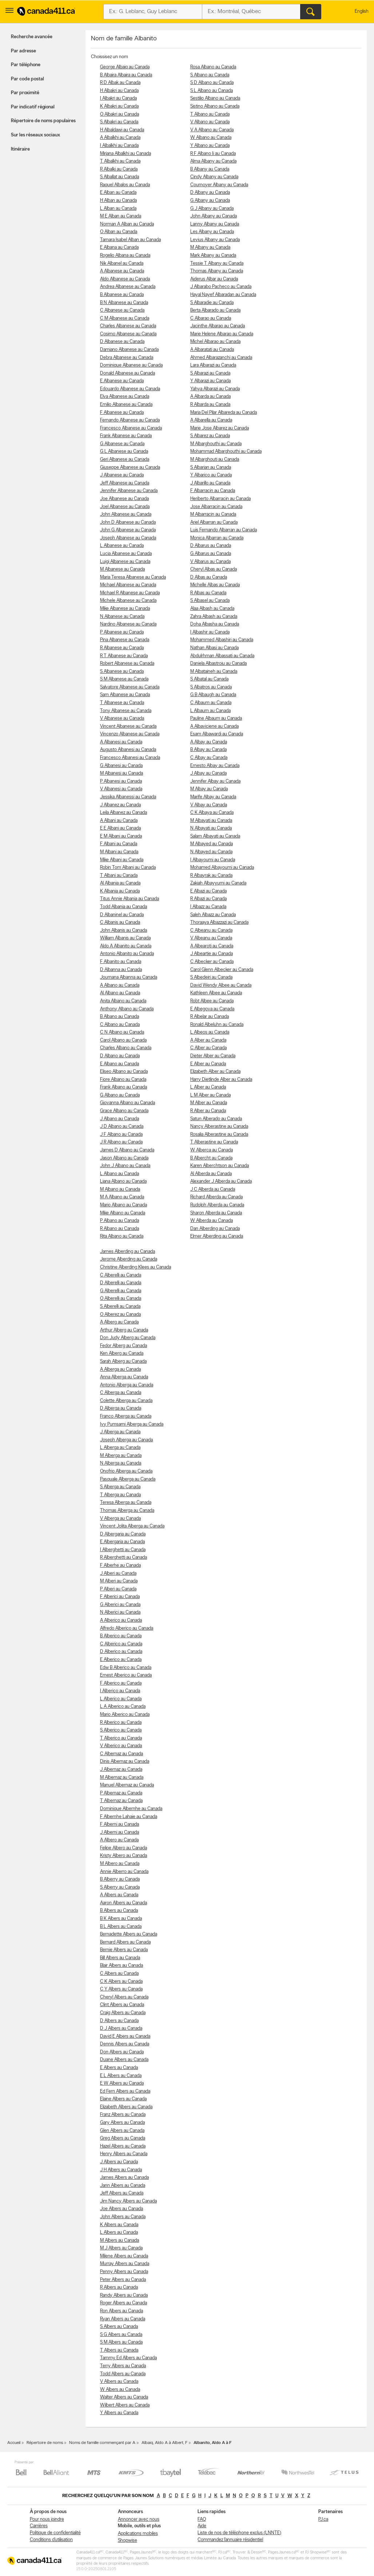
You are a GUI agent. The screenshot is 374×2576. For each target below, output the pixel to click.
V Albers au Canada (119, 2381)
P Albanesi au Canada (121, 781)
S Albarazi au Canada (210, 373)
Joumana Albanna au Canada (128, 977)
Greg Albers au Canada (122, 2138)
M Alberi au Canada (119, 1581)
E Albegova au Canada (212, 1009)
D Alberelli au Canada (120, 1283)
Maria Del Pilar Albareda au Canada (223, 412)
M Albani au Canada (119, 852)
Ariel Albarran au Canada (214, 522)
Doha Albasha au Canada (214, 624)
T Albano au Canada (210, 114)
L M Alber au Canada (210, 1095)
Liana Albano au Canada (123, 1181)
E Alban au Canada (118, 192)
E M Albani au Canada (121, 836)
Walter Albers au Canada (124, 2397)
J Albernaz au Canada (121, 1769)
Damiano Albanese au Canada (129, 349)
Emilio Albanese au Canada (126, 404)
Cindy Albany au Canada (214, 177)
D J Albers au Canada (121, 2028)
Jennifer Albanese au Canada (129, 490)
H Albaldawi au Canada (122, 130)
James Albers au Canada (124, 2177)
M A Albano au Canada (122, 1197)
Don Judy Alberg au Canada (127, 1337)
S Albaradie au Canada (212, 302)
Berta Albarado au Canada (215, 310)
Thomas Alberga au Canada (127, 1510)
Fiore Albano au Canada (123, 1079)
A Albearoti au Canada (211, 946)
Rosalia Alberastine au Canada (219, 1134)
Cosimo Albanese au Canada (128, 334)
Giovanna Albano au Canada (127, 1103)
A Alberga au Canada (120, 1369)
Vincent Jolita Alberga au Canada (132, 1526)
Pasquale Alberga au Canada (127, 1479)
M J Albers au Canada (121, 2248)
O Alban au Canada (118, 231)
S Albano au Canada (209, 75)
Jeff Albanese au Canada (124, 483)
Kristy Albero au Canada (123, 1855)
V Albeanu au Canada (211, 938)
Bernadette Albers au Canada (128, 1934)
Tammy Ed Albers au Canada (128, 2358)
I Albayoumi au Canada (212, 860)
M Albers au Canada (119, 2240)
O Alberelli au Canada (120, 1298)
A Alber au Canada (208, 1040)
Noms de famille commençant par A (102, 2443)
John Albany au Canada (213, 216)
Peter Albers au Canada (123, 2279)
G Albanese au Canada (122, 444)
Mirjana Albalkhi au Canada (125, 153)
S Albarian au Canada (210, 467)
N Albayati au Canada (211, 828)
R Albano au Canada (119, 1228)
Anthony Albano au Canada (127, 1009)
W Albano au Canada (210, 137)
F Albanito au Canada (120, 961)
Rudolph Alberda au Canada (217, 1205)
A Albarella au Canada (211, 420)
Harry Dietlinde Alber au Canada (221, 1079)
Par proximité (25, 93)
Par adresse (23, 51)
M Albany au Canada (210, 247)
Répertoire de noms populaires (43, 121)
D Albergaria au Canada (123, 1534)
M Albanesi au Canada (121, 773)
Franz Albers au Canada (123, 2114)
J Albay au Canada (208, 773)
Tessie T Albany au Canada (216, 263)
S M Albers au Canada (121, 2342)
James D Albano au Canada (127, 1150)
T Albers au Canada (119, 2350)
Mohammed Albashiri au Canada (221, 640)
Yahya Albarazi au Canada (215, 389)
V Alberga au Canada (120, 1518)
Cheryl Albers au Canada (124, 1997)
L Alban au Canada (118, 208)
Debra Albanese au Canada (126, 357)
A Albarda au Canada (210, 396)
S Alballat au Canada (119, 177)
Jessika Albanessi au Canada (128, 797)
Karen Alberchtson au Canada (219, 1165)
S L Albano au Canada (211, 90)
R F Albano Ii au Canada (213, 153)
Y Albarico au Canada (211, 475)
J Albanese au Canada (122, 475)
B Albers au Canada (119, 1910)
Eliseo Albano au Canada (124, 1071)
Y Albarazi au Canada (210, 381)
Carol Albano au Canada (123, 1040)
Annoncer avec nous (138, 2519)
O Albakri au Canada (119, 114)
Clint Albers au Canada (122, 2004)
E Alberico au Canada (121, 1659)
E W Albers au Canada (122, 2083)
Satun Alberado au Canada (216, 1119)
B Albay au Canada (208, 749)
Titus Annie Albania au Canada (129, 898)
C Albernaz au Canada (121, 1754)
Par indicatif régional (33, 107)
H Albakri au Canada (119, 90)
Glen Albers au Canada (122, 2130)
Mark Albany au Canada (213, 255)
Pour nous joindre (47, 2519)
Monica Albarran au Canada (216, 538)
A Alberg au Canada (119, 1322)
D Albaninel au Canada (122, 914)
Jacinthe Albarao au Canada (217, 326)
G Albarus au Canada (210, 553)
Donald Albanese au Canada (127, 373)
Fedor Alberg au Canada (123, 1345)
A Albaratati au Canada (212, 349)
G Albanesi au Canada (121, 765)
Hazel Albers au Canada (123, 2146)
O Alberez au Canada (120, 1314)
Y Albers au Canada (119, 2413)
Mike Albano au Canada (122, 1213)
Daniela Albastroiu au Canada (218, 663)
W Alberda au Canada (211, 1220)
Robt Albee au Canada (212, 1001)
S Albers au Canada (119, 2326)
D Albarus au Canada (210, 545)
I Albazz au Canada (208, 906)
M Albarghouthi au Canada (216, 444)
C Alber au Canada (208, 1048)
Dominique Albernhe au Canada (131, 1808)
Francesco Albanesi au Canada (130, 757)
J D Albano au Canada (121, 1126)
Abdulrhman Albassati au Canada (222, 656)
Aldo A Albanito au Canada (125, 946)
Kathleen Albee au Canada (216, 993)
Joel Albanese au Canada (125, 506)
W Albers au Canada (120, 2389)
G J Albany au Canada (212, 208)
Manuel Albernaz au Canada (127, 1785)
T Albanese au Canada (122, 702)
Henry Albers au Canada (123, 2154)
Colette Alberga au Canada (126, 1400)
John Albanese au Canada (125, 514)
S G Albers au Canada (121, 2334)
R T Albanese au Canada (124, 656)
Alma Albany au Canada (213, 161)
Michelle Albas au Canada (215, 585)
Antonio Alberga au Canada (126, 1385)
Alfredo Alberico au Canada (126, 1628)
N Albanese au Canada (122, 616)
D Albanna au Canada (121, 969)
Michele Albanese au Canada (128, 600)
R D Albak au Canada (120, 82)
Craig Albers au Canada (123, 2012)
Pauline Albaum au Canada (216, 718)
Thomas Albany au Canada (216, 271)
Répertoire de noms (45, 2443)
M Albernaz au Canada (121, 1777)
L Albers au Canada (119, 2232)
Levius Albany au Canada (215, 239)
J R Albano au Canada (121, 1142)
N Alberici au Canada (120, 1612)
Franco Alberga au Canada (125, 1416)
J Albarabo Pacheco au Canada (220, 286)
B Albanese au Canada (122, 294)
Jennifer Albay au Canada (215, 781)
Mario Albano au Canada (123, 1205)
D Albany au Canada (210, 192)
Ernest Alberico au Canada (126, 1675)
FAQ (202, 2519)
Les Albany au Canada (212, 231)
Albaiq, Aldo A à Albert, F (164, 2443)
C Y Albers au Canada (121, 1989)
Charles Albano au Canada (125, 1048)
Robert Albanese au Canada (127, 663)
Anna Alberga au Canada (124, 1377)
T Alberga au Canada (120, 1495)
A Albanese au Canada (122, 271)
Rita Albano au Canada (121, 1236)
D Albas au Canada (208, 577)
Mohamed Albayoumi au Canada (222, 867)
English (362, 11)
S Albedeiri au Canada (211, 977)
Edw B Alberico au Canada (125, 1667)
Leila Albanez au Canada (123, 812)
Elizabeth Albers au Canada (126, 2107)
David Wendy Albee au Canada (220, 985)
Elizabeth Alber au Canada (215, 1071)
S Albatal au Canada (209, 679)
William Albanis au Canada (125, 938)
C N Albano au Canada (122, 1032)
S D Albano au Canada (212, 82)
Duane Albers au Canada (124, 2059)
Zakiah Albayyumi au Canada (218, 883)
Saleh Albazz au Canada (213, 914)
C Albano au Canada (120, 1024)
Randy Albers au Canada (124, 2295)
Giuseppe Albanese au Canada (130, 467)
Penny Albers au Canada (124, 2271)
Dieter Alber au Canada (212, 1056)
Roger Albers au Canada (123, 2303)
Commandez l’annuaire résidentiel (230, 2539)
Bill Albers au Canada (120, 1958)
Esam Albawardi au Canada (216, 734)
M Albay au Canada (209, 789)
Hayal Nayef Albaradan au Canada (223, 294)
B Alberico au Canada (121, 1636)
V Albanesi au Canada (121, 789)
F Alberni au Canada (119, 1824)
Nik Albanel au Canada (121, 263)
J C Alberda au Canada (212, 1189)
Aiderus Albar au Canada (214, 279)
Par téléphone (25, 65)
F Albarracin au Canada (212, 490)
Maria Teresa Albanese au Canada (133, 577)
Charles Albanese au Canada (128, 326)
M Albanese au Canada (122, 569)
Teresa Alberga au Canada (125, 1502)
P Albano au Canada (119, 1220)
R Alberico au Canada (121, 1722)
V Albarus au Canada (210, 561)
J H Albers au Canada (121, 2170)
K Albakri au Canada (119, 106)
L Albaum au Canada (210, 710)
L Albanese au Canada (122, 545)
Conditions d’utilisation (51, 2539)
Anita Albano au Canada (123, 1001)
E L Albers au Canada (121, 2075)
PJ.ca (323, 2519)
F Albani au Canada (118, 844)
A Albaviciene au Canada (214, 726)
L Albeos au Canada (209, 1032)
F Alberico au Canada (121, 1683)
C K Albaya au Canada (212, 812)
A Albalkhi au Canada (120, 137)
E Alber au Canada (208, 1064)
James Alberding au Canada (127, 1251)
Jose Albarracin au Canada (216, 506)
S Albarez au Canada (210, 436)
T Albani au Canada (119, 875)
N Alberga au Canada (120, 1463)
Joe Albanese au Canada (124, 498)
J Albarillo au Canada (210, 483)
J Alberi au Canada (118, 1573)
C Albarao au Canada (210, 318)
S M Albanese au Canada (124, 679)
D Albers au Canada (119, 2020)
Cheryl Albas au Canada (213, 569)
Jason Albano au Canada (124, 1158)
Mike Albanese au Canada (125, 608)
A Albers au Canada (119, 1895)
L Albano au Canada (119, 1173)
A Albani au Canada (119, 820)
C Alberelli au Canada (120, 1275)
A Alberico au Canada (121, 1620)
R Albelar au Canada (209, 1016)
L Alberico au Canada (121, 1699)
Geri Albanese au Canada (124, 459)
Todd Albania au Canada (123, 906)
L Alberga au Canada (120, 1447)
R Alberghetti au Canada (123, 1557)
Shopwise (127, 2540)
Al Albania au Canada (120, 883)
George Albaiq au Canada (125, 67)
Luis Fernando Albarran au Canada (223, 530)
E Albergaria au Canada (122, 1541)
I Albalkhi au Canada (119, 145)
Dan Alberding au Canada (215, 1228)
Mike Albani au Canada (121, 860)
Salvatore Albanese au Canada (129, 687)
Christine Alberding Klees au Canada (135, 1267)
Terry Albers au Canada (123, 2366)
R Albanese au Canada (122, 648)
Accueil (13, 2443)
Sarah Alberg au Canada (123, 1361)
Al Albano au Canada (120, 993)
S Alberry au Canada (120, 1887)
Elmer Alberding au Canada (216, 1236)
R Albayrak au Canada (211, 875)
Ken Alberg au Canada (121, 1353)
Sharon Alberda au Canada (216, 1213)
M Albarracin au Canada (213, 514)
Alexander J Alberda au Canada (221, 1181)
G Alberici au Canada (120, 1604)
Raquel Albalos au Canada (125, 185)
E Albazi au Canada (208, 891)
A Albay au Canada (208, 742)
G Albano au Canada (120, 1095)
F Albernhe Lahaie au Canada (128, 1816)
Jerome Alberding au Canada (128, 1259)
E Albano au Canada (119, 1064)
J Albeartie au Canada (211, 953)
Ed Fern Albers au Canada (125, 2091)
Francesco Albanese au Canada (131, 428)
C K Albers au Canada (121, 1981)
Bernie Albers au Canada (124, 1950)
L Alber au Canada (208, 1087)
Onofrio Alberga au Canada (126, 1471)
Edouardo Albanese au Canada (130, 389)
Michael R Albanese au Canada (130, 593)
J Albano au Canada (119, 1119)
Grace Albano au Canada (124, 1111)
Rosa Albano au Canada (213, 67)
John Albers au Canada (123, 2216)
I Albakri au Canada (118, 98)
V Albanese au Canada (122, 718)
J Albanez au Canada (120, 805)
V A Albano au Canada (212, 130)
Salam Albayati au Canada (215, 836)
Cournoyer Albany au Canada (219, 185)
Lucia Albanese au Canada (126, 553)
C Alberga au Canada (120, 1392)
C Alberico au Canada (121, 1644)
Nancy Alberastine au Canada (219, 1126)
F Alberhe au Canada (120, 1565)
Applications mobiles (138, 2533)
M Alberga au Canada (121, 1455)
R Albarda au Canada (210, 404)
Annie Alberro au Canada (124, 1871)
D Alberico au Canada (121, 1651)
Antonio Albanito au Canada (127, 953)
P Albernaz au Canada (121, 1793)
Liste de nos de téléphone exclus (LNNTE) (239, 2533)
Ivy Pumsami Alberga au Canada (131, 1424)
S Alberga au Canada (120, 1487)
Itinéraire (20, 149)
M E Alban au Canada (120, 216)
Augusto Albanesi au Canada (128, 749)
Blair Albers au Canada (121, 1965)
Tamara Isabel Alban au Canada (130, 239)
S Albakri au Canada (119, 122)
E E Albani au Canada (120, 828)
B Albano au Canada (119, 1016)
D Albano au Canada (120, 1056)
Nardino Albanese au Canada (128, 624)
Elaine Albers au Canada (123, 2099)
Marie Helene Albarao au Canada (221, 334)
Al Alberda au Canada (211, 1173)
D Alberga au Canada (120, 1408)
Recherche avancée (31, 37)
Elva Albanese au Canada (124, 396)
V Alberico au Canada (121, 1746)
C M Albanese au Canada (124, 318)
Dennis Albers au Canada (124, 2044)
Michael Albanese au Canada (128, 585)
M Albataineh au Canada (213, 671)
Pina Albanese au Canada (124, 640)
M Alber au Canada (208, 1103)
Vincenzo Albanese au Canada (129, 734)
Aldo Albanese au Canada (125, 279)
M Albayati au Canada (211, 820)
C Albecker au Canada (212, 961)
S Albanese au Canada (122, 671)
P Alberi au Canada (118, 1589)
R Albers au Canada (119, 2287)
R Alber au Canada (208, 1111)
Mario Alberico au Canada (125, 1714)
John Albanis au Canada (123, 930)
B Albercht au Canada (211, 1158)
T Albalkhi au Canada (120, 161)
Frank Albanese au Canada (126, 436)
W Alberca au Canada (211, 1150)
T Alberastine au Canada (214, 1142)
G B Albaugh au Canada (213, 694)
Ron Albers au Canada (121, 2311)
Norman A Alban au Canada (127, 224)
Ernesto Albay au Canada (214, 765)
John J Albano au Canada (125, 1165)
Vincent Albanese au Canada (128, 726)
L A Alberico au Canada (123, 1706)
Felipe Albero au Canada (123, 1848)
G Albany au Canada (210, 200)
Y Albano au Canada (210, 145)
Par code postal (27, 79)
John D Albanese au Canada (128, 522)
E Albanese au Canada (122, 381)
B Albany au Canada (209, 169)
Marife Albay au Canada (213, 797)
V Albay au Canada (208, 805)
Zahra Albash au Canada (213, 616)
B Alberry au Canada (120, 1879)
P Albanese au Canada (122, 632)
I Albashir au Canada (210, 632)
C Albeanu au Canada (211, 930)
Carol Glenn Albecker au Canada (221, 969)
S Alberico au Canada (121, 1730)
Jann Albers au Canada (122, 2185)
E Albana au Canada (119, 247)
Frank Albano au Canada (123, 1087)
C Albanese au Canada (122, 310)
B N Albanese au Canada (124, 302)
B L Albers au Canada (121, 1926)
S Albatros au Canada (211, 687)
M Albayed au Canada (211, 844)
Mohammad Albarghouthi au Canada (226, 451)
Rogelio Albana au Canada (125, 255)
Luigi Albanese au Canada (125, 561)
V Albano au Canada (210, 122)
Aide (202, 2526)
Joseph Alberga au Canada (126, 1440)
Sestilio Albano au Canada (215, 98)
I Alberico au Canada (120, 1691)
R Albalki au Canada (119, 169)
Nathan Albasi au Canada (214, 648)
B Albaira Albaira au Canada (126, 75)
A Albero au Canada (119, 1840)
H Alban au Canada (118, 200)
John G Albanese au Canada (128, 530)
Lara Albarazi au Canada (213, 365)
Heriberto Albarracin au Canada (220, 498)
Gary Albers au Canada (122, 2122)
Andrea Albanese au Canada (127, 286)
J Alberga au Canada (120, 1432)
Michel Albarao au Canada (215, 341)
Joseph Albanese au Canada (128, 538)
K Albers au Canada (119, 2224)
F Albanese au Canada (122, 412)
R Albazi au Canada (208, 898)
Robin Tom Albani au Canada (128, 867)
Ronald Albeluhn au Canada (216, 1024)
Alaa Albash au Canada (212, 608)
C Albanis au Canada (120, 922)
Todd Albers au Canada (123, 2374)
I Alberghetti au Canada (123, 1549)
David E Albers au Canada (125, 2036)
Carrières (39, 2526)
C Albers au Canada (119, 1973)
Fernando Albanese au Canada (130, 420)
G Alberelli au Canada (120, 1291)
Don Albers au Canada (122, 2052)
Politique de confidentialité (55, 2533)
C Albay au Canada (208, 757)
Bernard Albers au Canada (125, 1942)
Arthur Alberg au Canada (124, 1330)
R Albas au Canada (208, 593)
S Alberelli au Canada (120, 1306)
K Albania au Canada (120, 891)
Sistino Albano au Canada (214, 106)
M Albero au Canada (119, 1863)
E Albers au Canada (119, 2067)
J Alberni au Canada (119, 1832)
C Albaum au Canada (210, 702)
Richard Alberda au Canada (216, 1197)
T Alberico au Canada (121, 1738)
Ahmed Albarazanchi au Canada (221, 357)
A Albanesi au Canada (121, 742)
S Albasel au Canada (210, 600)
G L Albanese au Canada (124, 451)
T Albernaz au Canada (121, 1800)
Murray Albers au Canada (124, 2263)
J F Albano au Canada (121, 1134)
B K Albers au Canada (121, 1918)
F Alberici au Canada (120, 1596)
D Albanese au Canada (122, 341)
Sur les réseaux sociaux (35, 135)
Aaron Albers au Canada (123, 1903)
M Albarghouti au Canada (214, 459)
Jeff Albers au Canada (121, 2193)
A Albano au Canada (119, 985)
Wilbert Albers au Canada (125, 2405)
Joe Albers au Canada (121, 2208)
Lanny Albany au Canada (214, 224)
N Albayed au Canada (211, 852)
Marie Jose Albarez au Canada (219, 428)
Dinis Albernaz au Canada (124, 1761)
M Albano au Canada (120, 1189)
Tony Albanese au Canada (125, 710)
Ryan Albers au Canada (122, 2319)
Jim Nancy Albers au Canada (128, 2201)
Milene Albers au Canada (124, 2256)
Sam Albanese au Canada (125, 694)
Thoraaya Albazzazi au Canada (219, 922)
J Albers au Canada (119, 2162)
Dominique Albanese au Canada (131, 365)
